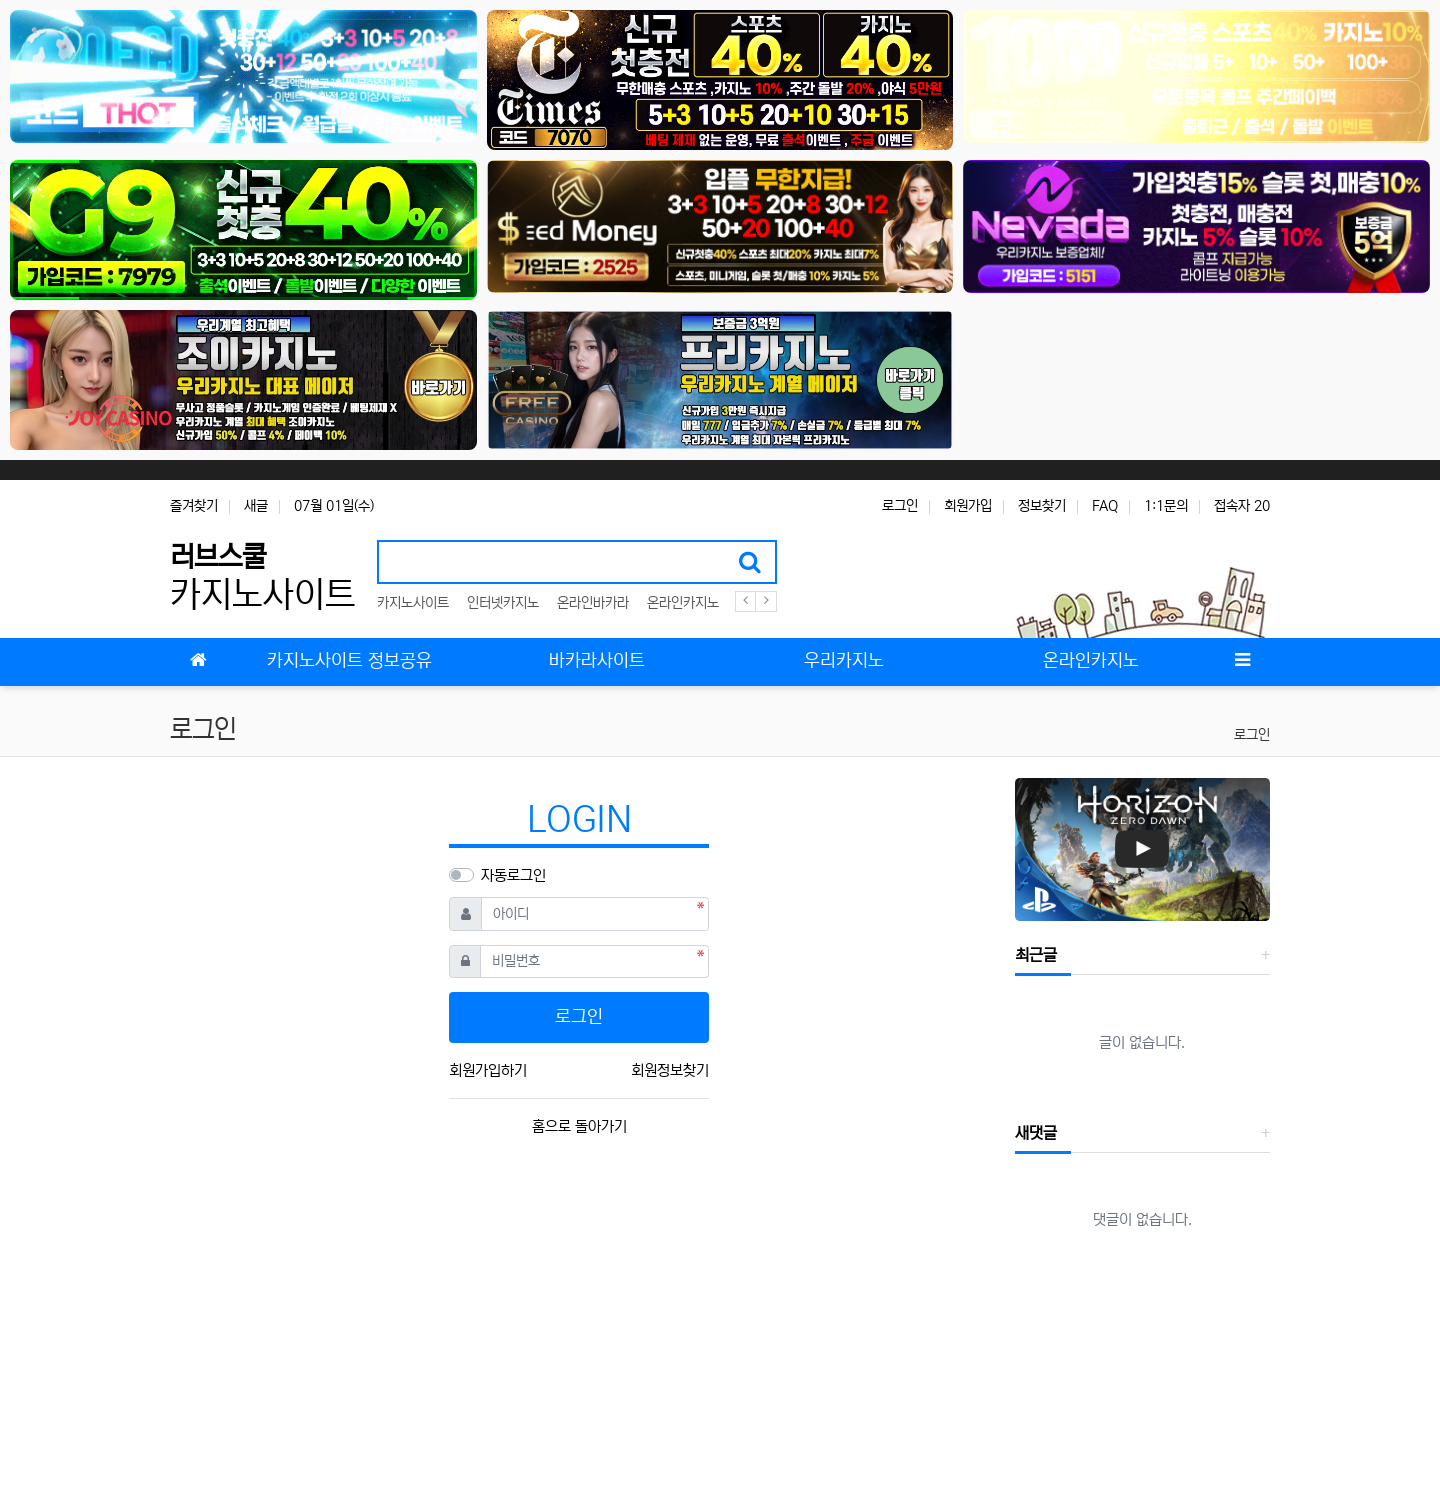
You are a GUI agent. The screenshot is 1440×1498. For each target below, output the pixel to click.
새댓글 (1036, 1133)
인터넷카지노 (503, 603)
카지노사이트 (413, 603)
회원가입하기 (488, 1070)
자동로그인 (513, 875)
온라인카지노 (683, 603)
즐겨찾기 (194, 506)
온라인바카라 (593, 603)
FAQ (1105, 506)
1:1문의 (1166, 506)
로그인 (900, 506)
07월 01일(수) (334, 506)
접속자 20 (1242, 506)
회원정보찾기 (670, 1070)
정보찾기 (1042, 506)
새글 (256, 506)
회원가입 (968, 506)
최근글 (1036, 955)
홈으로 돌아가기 (579, 1126)
